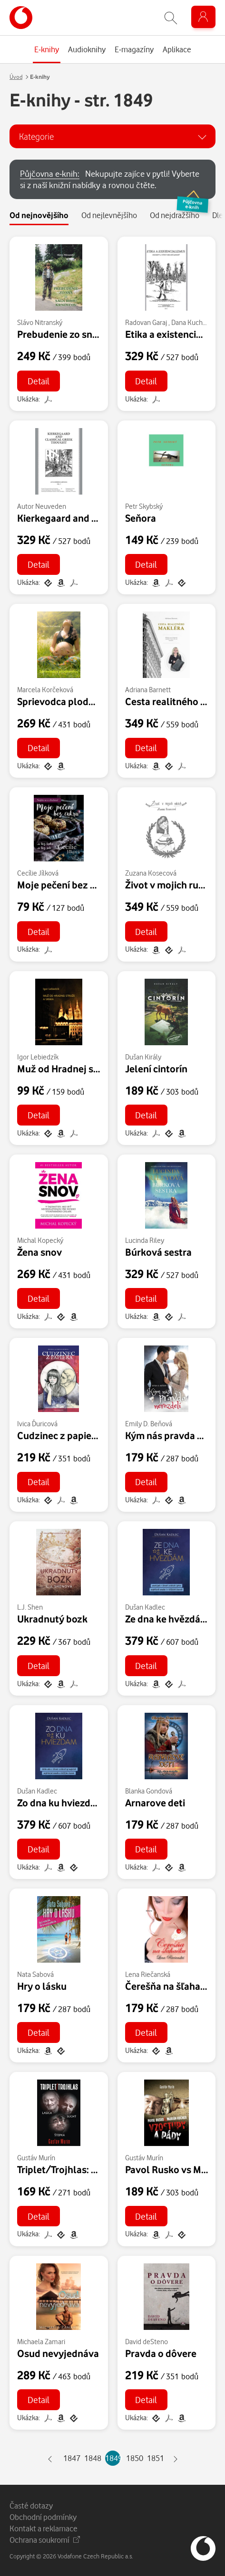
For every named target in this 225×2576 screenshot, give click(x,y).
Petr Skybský (144, 506)
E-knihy (40, 76)
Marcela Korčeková (45, 689)
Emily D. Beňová (148, 1423)
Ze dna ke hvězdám (167, 1618)
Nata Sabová (35, 1974)
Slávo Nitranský (39, 322)
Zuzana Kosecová (150, 873)
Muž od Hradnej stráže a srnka (83, 1068)
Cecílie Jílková (38, 873)
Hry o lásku (42, 1986)
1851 (154, 2458)
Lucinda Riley (144, 1240)
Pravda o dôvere (160, 2353)
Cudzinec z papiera (58, 1435)
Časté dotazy (31, 2505)
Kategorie (36, 136)
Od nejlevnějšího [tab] (109, 215)
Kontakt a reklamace (44, 2528)
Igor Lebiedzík (38, 1056)
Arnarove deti (155, 1802)
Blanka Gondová (148, 1790)
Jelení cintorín (156, 1068)
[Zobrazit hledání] (170, 18)
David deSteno (146, 2341)
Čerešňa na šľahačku (170, 1986)
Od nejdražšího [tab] (174, 215)
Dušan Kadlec (145, 1607)
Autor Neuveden (41, 506)
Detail (38, 380)
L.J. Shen (30, 1607)
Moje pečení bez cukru (66, 884)
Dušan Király (143, 1056)
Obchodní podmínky (43, 2517)
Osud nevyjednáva (58, 2353)
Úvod (16, 76)
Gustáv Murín (36, 2157)
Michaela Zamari (41, 2341)
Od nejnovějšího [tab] (39, 215)
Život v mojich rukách (172, 884)
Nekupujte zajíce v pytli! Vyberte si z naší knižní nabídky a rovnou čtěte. (117, 183)
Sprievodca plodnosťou (68, 701)
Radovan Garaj (146, 322)
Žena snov (39, 1252)
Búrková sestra (158, 1252)
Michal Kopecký (40, 1240)
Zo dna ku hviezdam (60, 1802)
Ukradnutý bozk (52, 1618)
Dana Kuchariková (197, 322)
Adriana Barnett (148, 689)
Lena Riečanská (147, 1974)
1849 (112, 2458)
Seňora (140, 518)
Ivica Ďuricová (37, 1423)
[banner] (21, 17)
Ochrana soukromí (45, 2540)
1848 (91, 2458)
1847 (70, 2458)
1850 (133, 2458)
